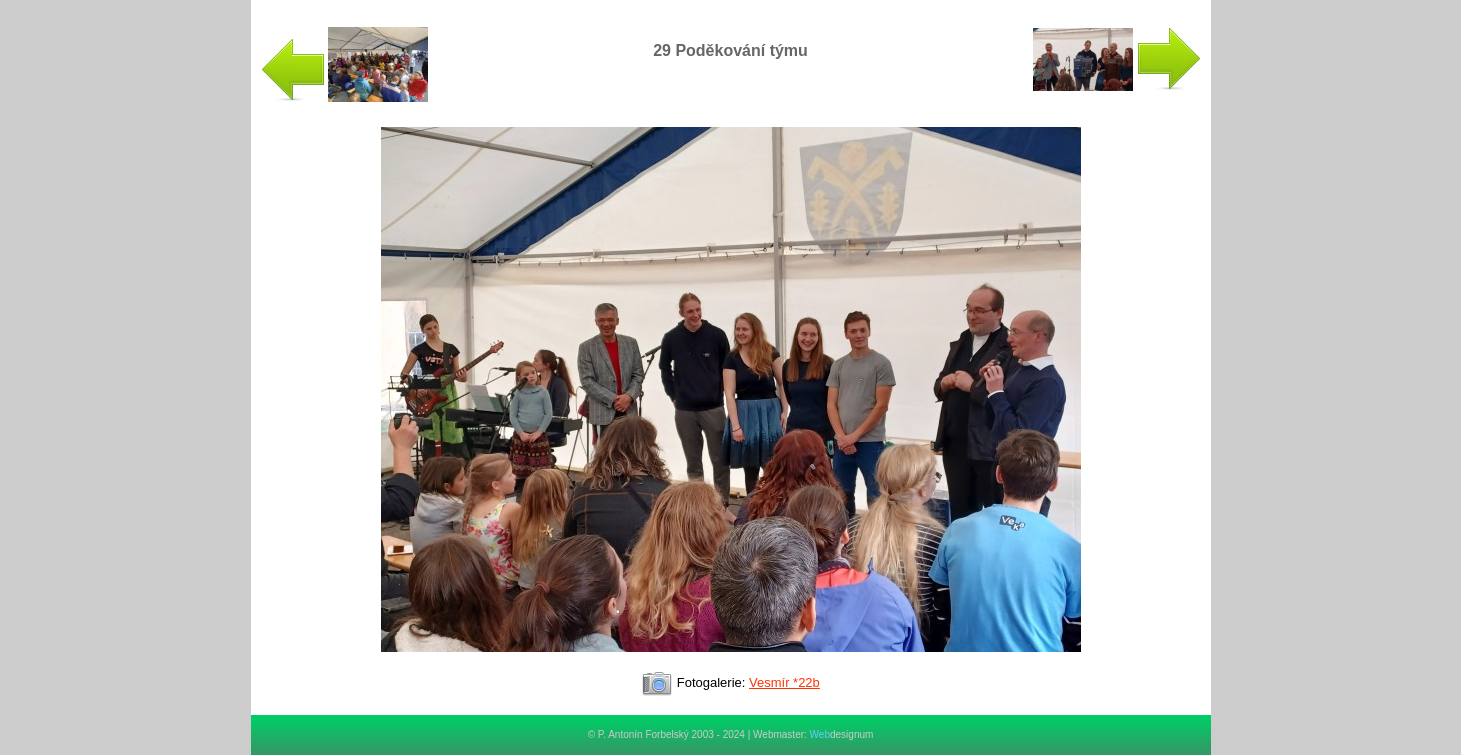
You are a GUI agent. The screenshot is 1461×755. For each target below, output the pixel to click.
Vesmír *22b (784, 682)
